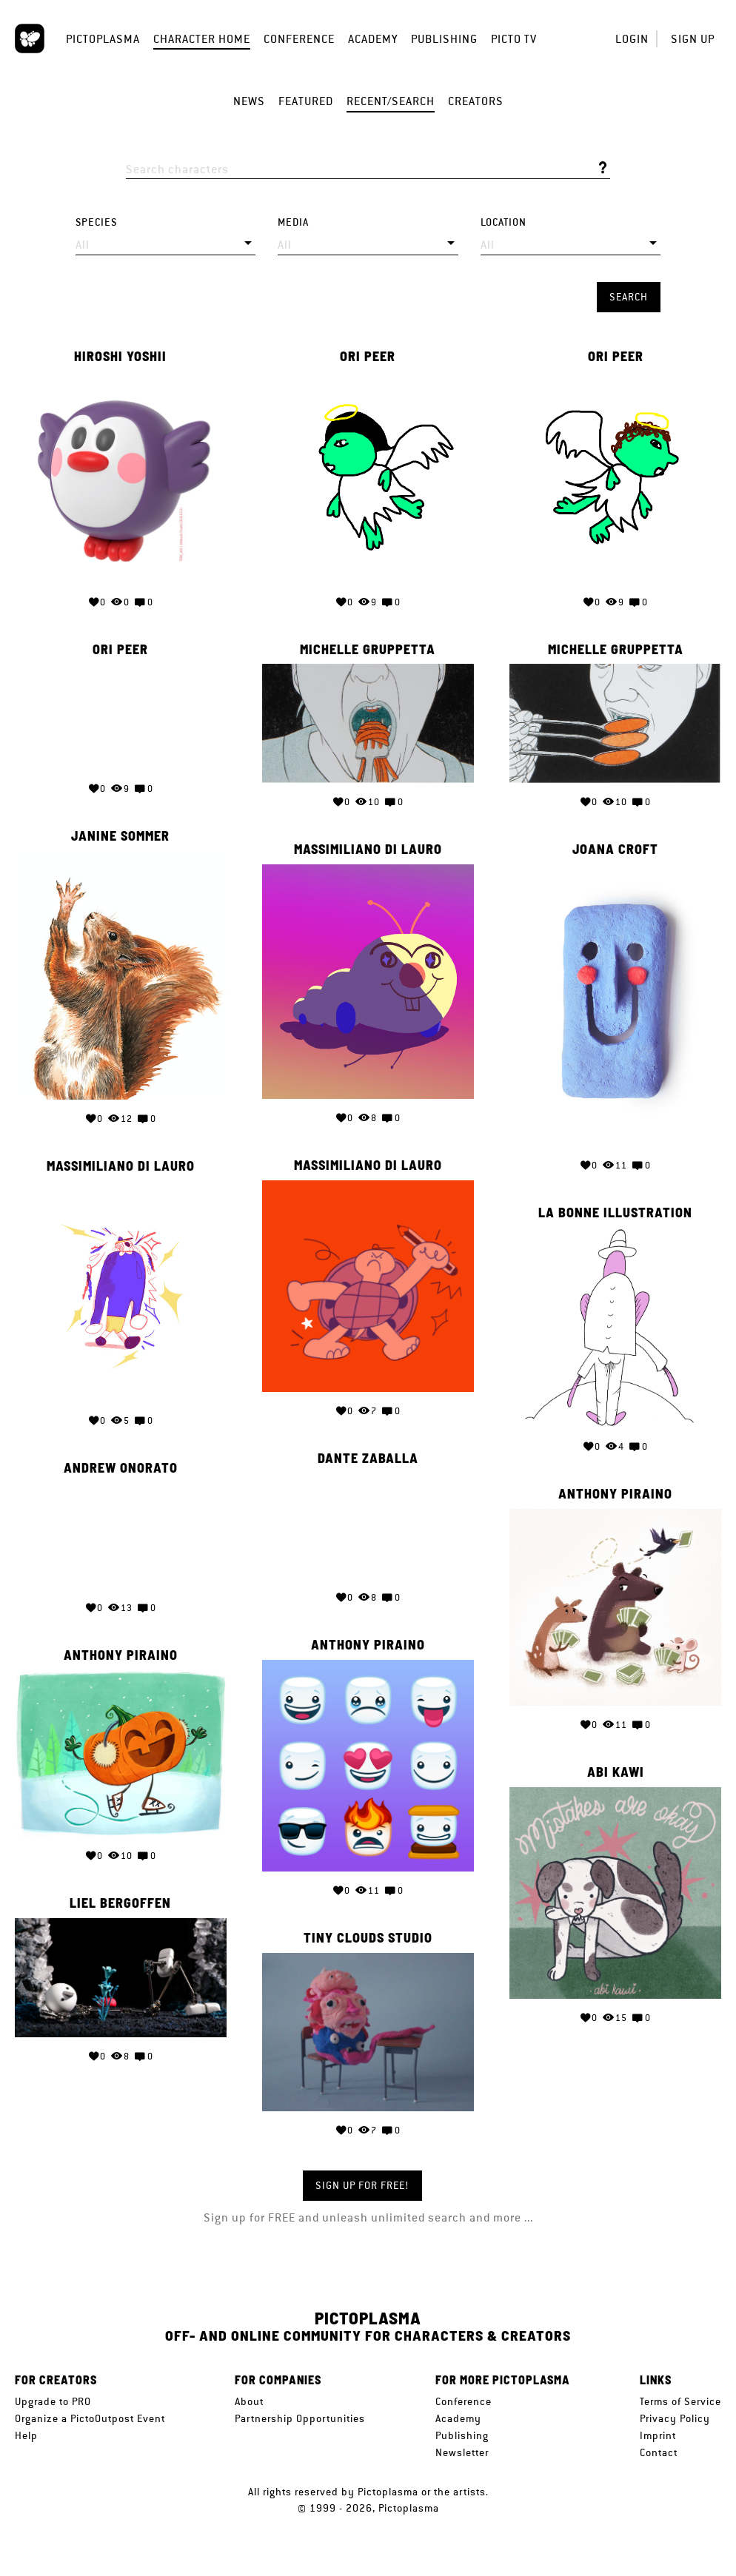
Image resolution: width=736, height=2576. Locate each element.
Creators (476, 101)
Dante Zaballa (368, 1458)
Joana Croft (615, 849)
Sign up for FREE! (362, 2185)
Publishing (444, 39)
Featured (305, 101)
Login (632, 39)
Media (293, 222)
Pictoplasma (103, 39)
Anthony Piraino (615, 1494)
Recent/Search (391, 101)
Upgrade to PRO (53, 2401)
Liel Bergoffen (120, 1903)
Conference (299, 39)
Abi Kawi (615, 1772)
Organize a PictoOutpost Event (90, 2418)
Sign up (693, 39)
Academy (373, 39)
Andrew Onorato (121, 1468)
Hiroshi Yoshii (120, 356)
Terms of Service (680, 2401)
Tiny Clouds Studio (368, 1938)
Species (96, 222)
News (249, 101)
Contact (659, 2452)
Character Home (201, 39)
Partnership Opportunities (300, 2418)
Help (26, 2435)
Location (503, 222)
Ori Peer (367, 356)
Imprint (658, 2435)
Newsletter (462, 2452)
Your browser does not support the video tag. (121, 717)
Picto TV (514, 39)
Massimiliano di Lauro (368, 849)
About (249, 2401)
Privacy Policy (675, 2418)
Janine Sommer (120, 836)
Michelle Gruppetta (367, 649)
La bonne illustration (615, 1212)
